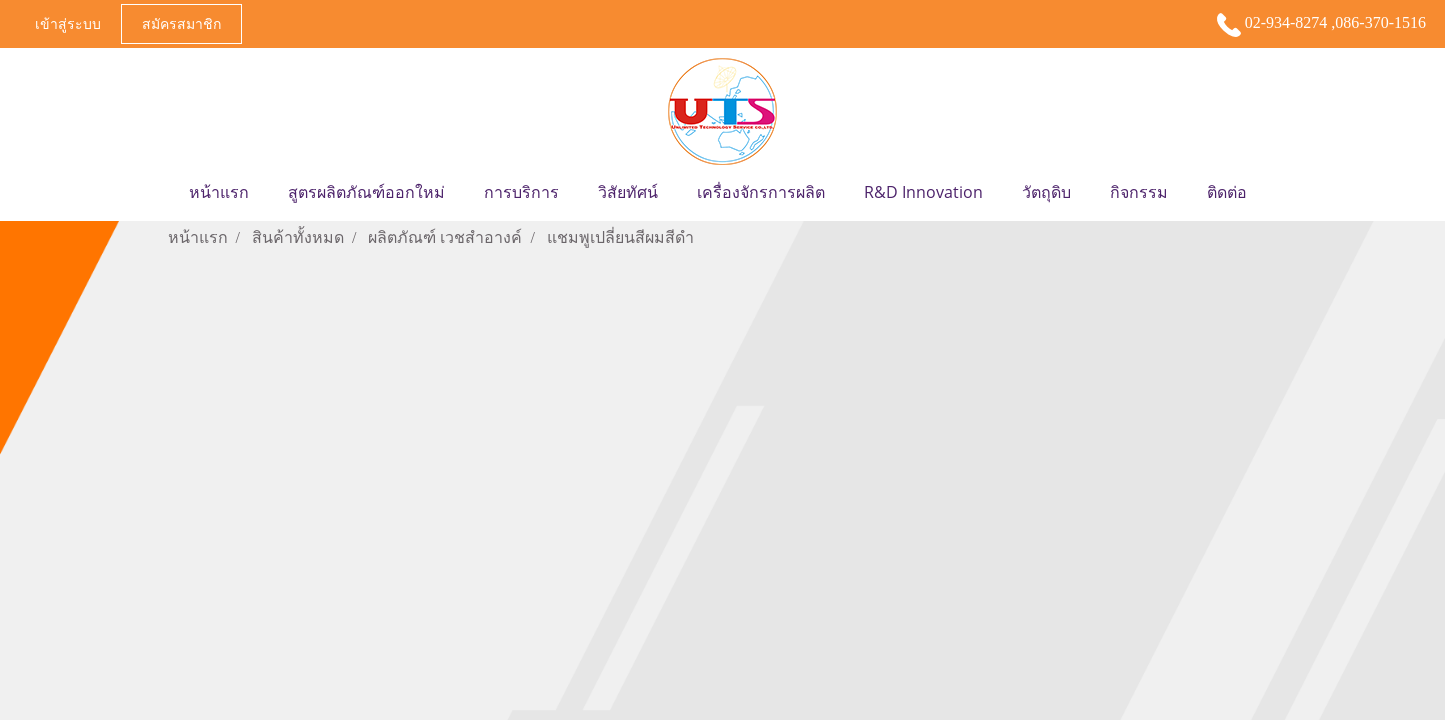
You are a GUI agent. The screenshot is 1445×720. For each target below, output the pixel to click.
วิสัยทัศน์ (628, 192)
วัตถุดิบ (1046, 192)
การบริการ (521, 192)
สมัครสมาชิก (181, 23)
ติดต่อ (1227, 192)
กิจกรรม (1139, 192)
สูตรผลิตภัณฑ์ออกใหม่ (366, 192)
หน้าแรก (219, 192)
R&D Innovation (923, 192)
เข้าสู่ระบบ (68, 23)
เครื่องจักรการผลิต (761, 192)
